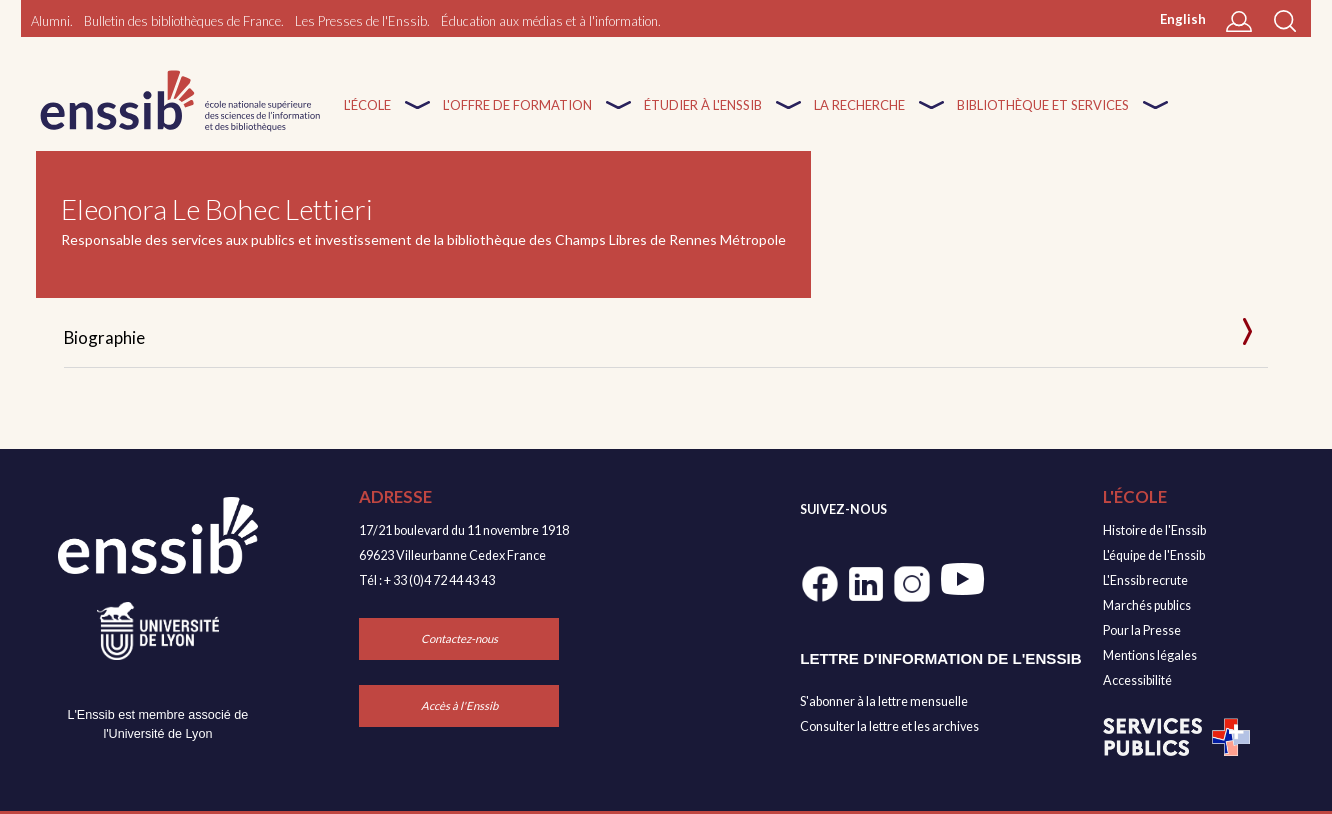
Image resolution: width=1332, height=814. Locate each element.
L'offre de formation (517, 117)
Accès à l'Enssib (459, 705)
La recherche (859, 117)
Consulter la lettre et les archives (889, 726)
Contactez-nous (459, 638)
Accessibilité (1137, 680)
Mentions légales (1150, 655)
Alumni (50, 21)
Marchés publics (1147, 605)
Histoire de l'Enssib (1154, 530)
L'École (367, 117)
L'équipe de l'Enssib (1154, 555)
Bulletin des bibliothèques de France (182, 21)
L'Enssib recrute (1145, 580)
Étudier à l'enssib (703, 117)
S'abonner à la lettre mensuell (880, 701)
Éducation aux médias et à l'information (549, 21)
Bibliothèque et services (1043, 117)
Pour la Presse (1142, 630)
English (1183, 19)
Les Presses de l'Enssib (361, 21)
